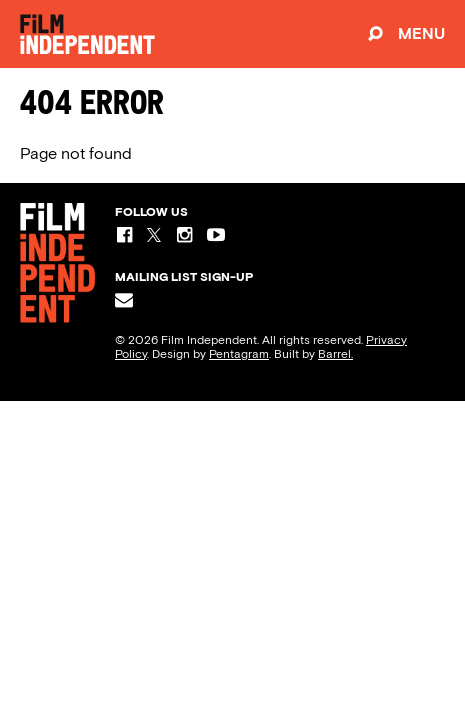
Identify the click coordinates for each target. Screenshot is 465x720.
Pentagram (239, 354)
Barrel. (335, 354)
